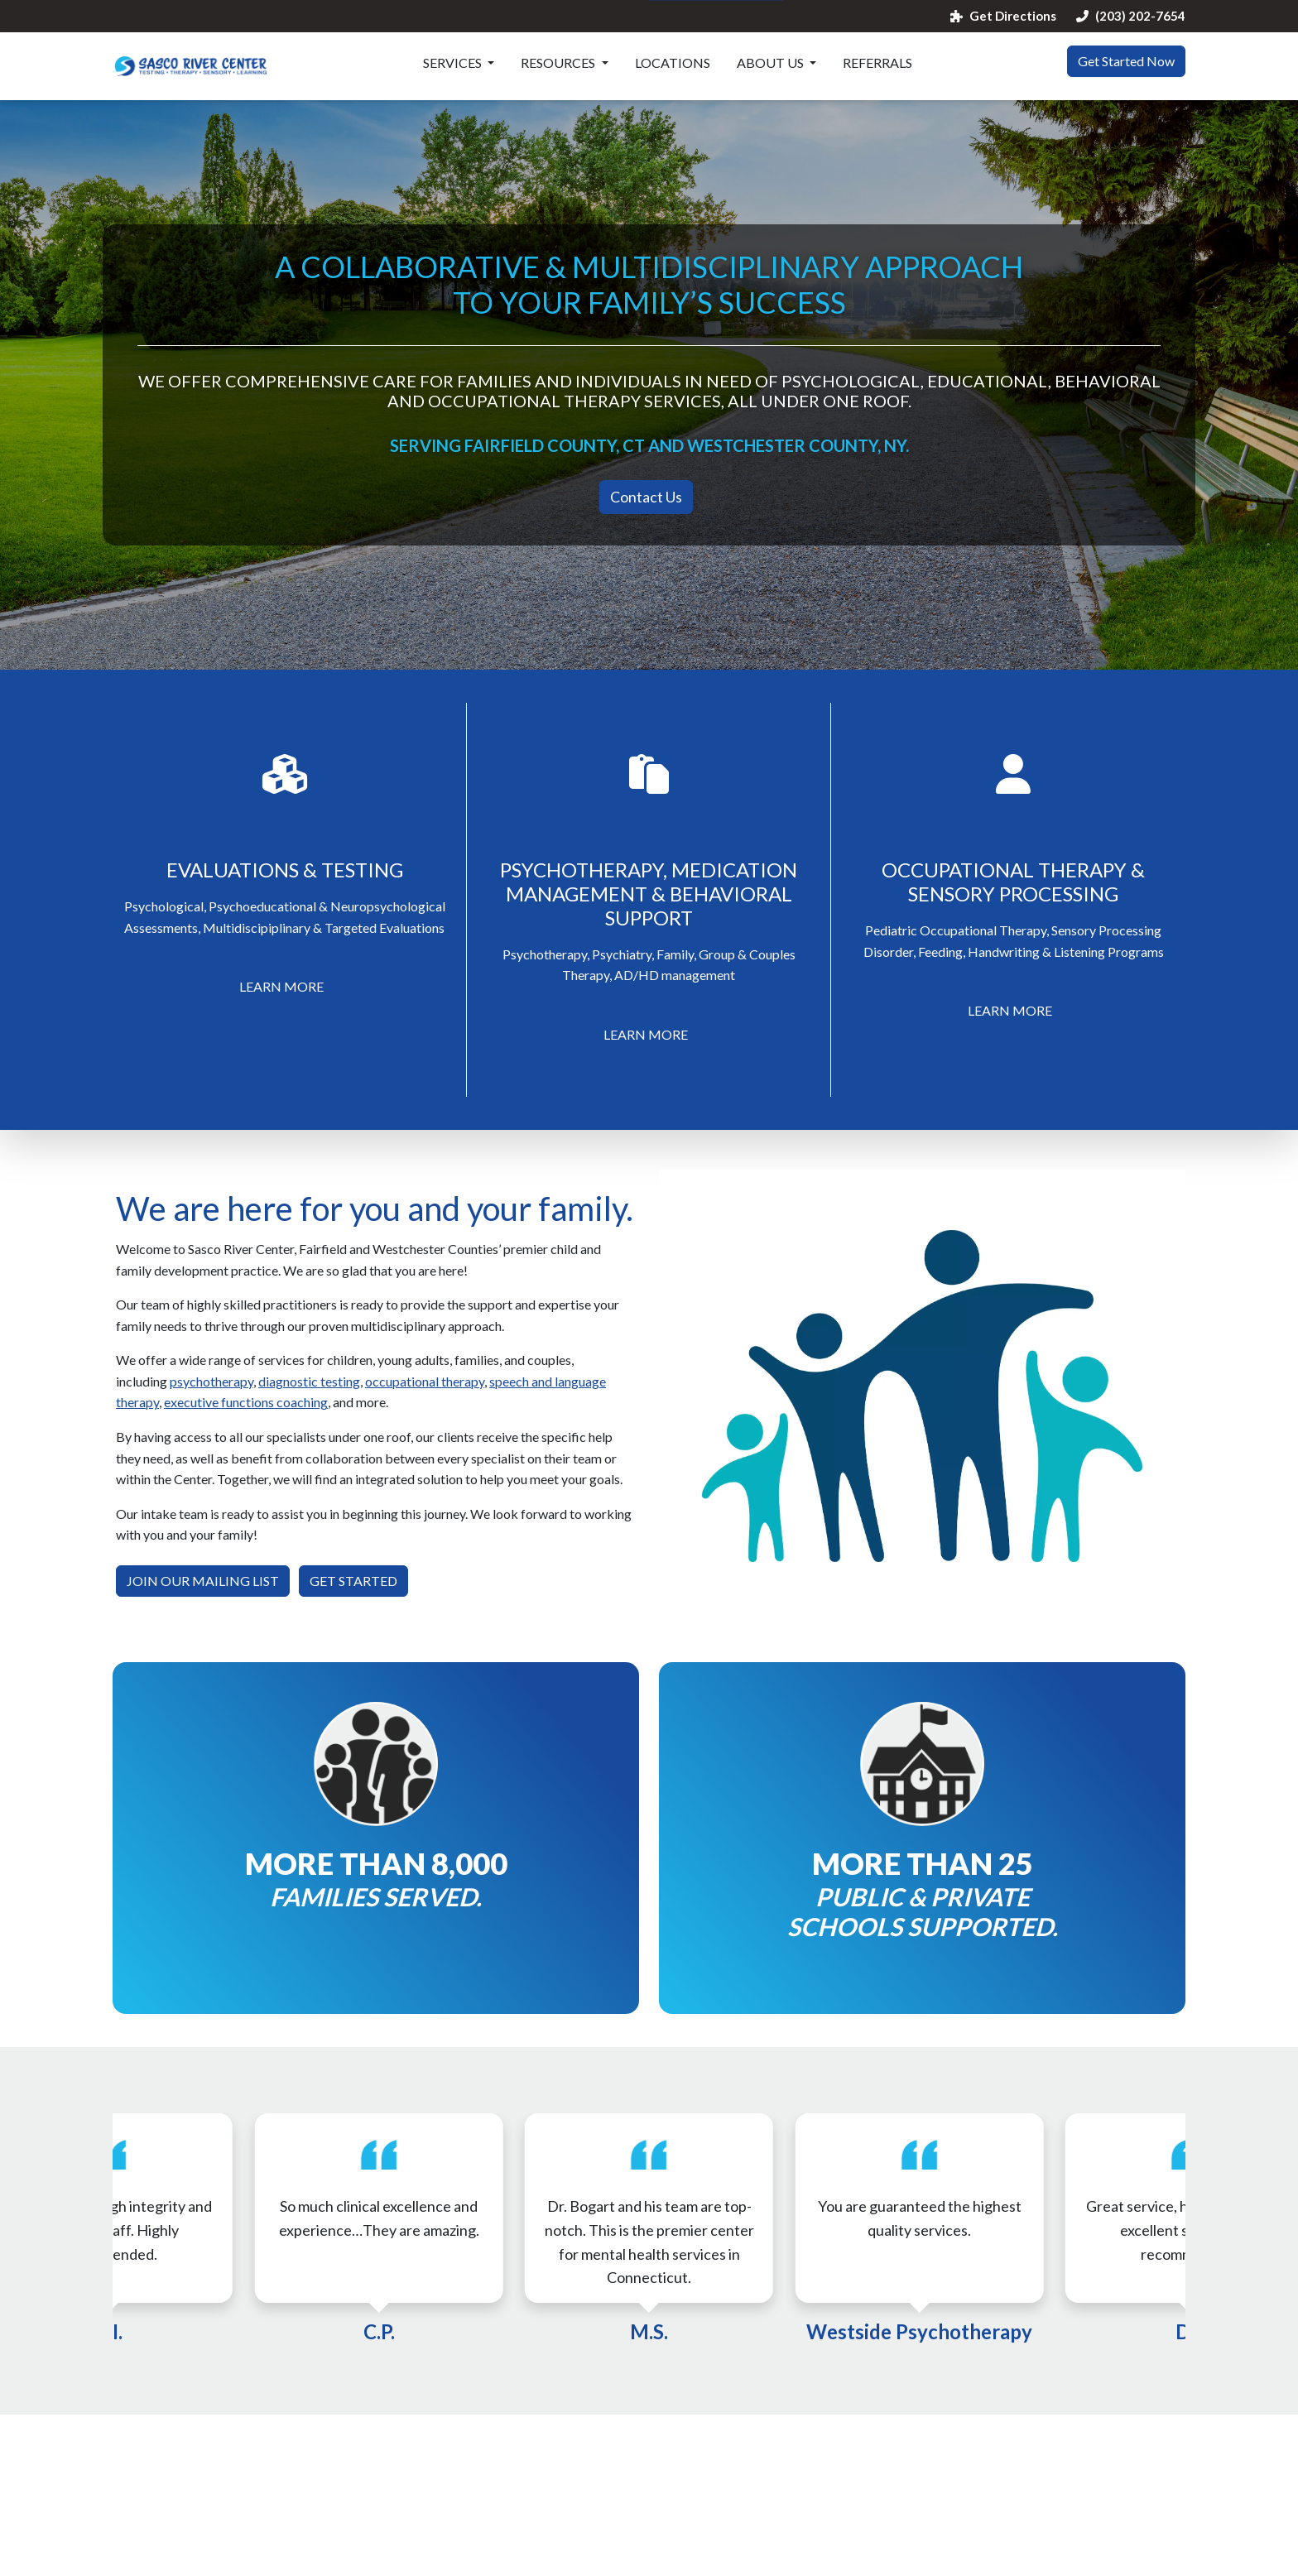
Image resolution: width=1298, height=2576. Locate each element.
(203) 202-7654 (1130, 16)
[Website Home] (190, 66)
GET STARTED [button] (353, 1580)
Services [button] (453, 62)
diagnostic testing (309, 1381)
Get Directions (1003, 16)
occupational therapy (424, 1381)
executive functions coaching (246, 1402)
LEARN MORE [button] (281, 986)
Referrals (877, 62)
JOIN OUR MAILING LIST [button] (203, 1580)
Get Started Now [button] (1126, 61)
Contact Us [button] (646, 497)
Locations (672, 62)
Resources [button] (559, 62)
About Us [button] (771, 62)
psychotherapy (211, 1381)
